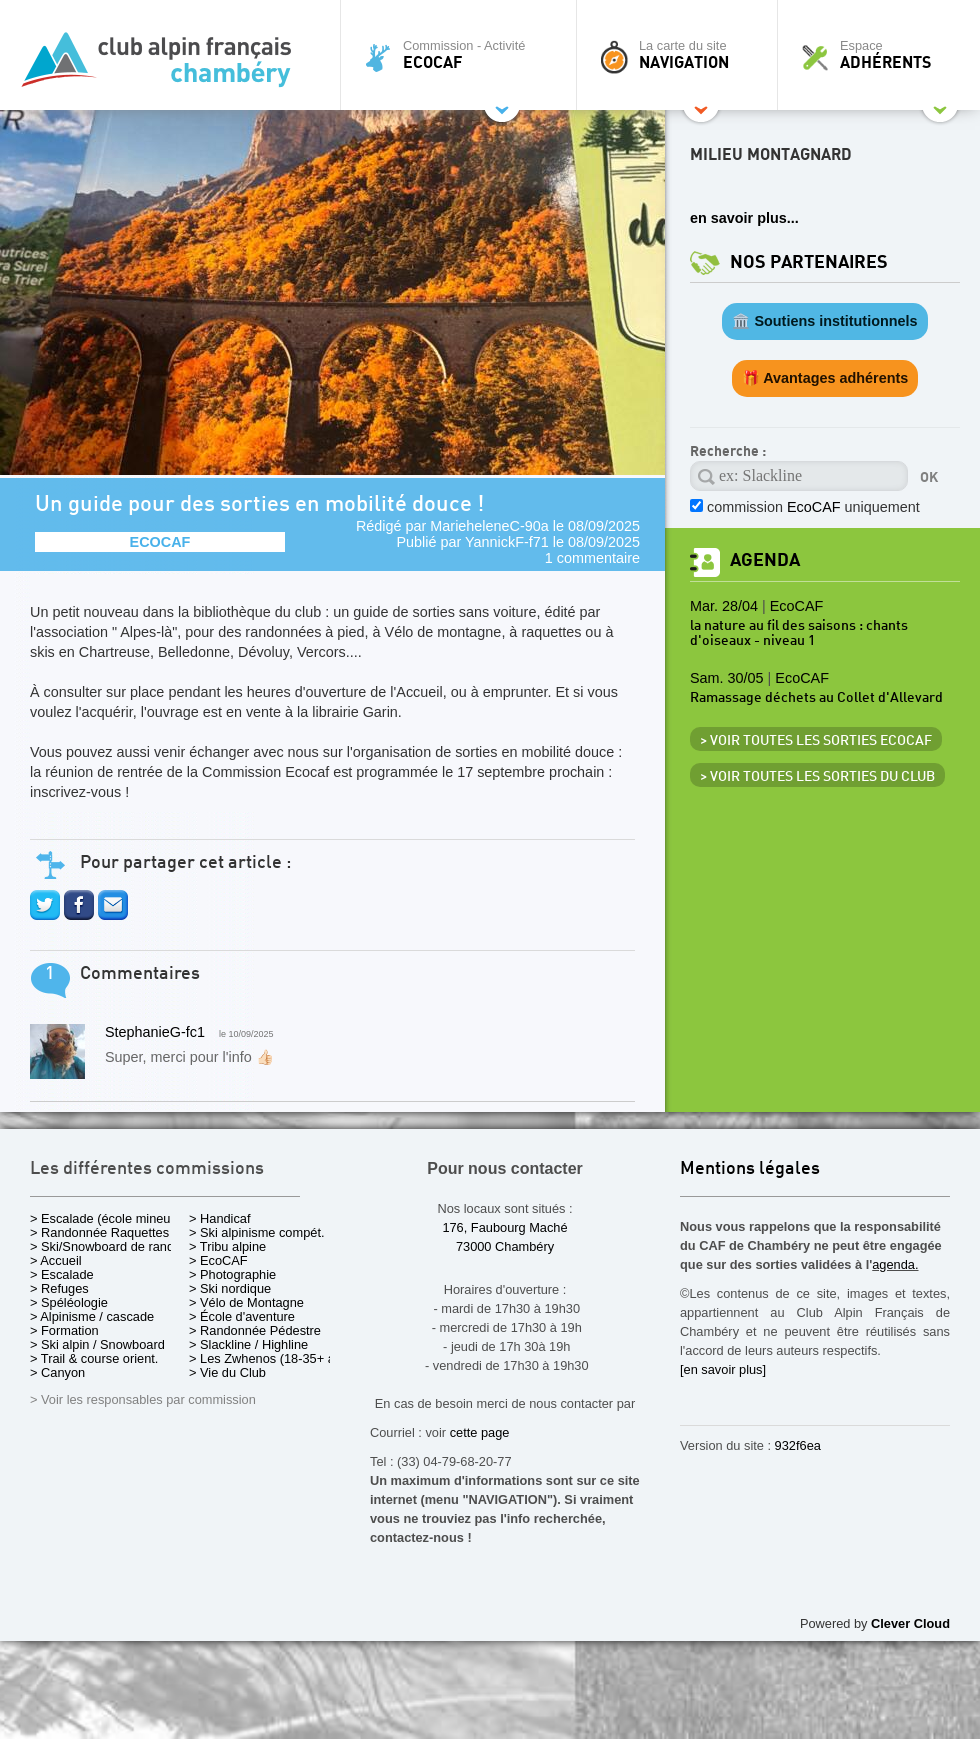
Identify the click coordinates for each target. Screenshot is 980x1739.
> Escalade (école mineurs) (107, 1218)
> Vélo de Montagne (246, 1302)
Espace (884, 55)
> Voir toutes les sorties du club (817, 777)
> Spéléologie (69, 1302)
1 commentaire (592, 558)
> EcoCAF (218, 1260)
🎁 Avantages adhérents (825, 378)
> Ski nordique (230, 1288)
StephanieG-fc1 (155, 1032)
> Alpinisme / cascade (92, 1316)
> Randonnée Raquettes (99, 1232)
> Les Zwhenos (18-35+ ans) (271, 1358)
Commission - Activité (463, 55)
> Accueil (56, 1260)
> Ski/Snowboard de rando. (107, 1246)
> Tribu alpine (227, 1246)
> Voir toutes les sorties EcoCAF (816, 741)
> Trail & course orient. (94, 1358)
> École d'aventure (242, 1316)
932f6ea (798, 1445)
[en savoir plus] (723, 1369)
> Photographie (232, 1274)
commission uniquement (813, 507)
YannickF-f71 (507, 542)
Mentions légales (750, 1169)
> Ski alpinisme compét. (257, 1232)
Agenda (765, 560)
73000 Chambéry (505, 1246)
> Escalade (62, 1274)
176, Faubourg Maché (504, 1227)
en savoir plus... (744, 218)
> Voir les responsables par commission (143, 1399)
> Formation (64, 1330)
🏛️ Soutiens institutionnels (824, 321)
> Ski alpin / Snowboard (97, 1344)
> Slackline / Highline (248, 1344)
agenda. (895, 1264)
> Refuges (59, 1288)
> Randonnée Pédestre (255, 1330)
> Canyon (57, 1372)
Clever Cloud (910, 1623)
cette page (480, 1432)
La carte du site (682, 55)
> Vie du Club (227, 1372)
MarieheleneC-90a (489, 526)
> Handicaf (220, 1218)
